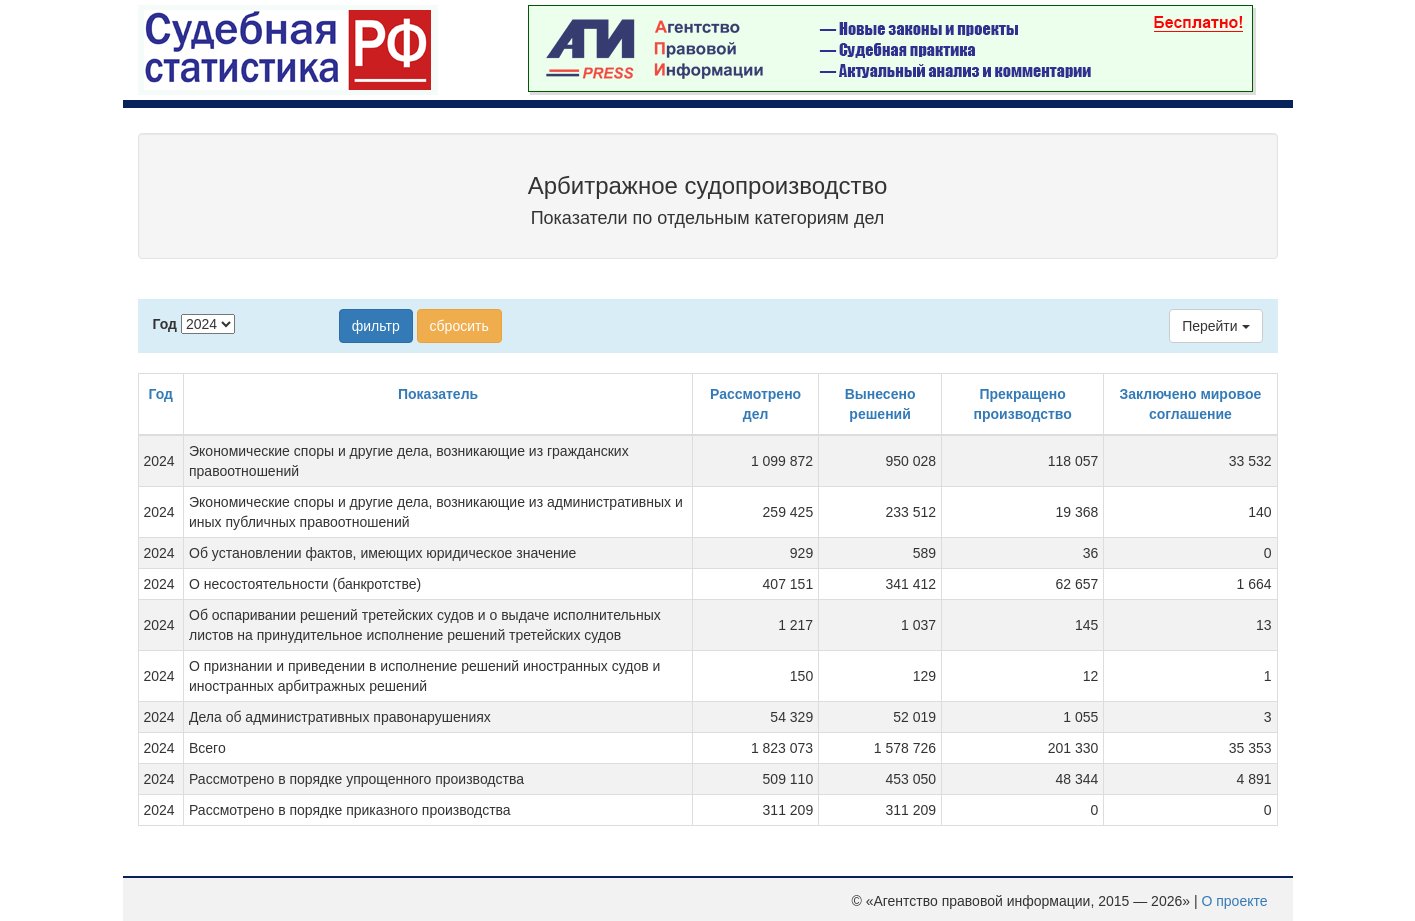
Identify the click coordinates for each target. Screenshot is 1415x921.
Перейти (1215, 326)
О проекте (1234, 901)
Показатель (438, 394)
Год (165, 324)
